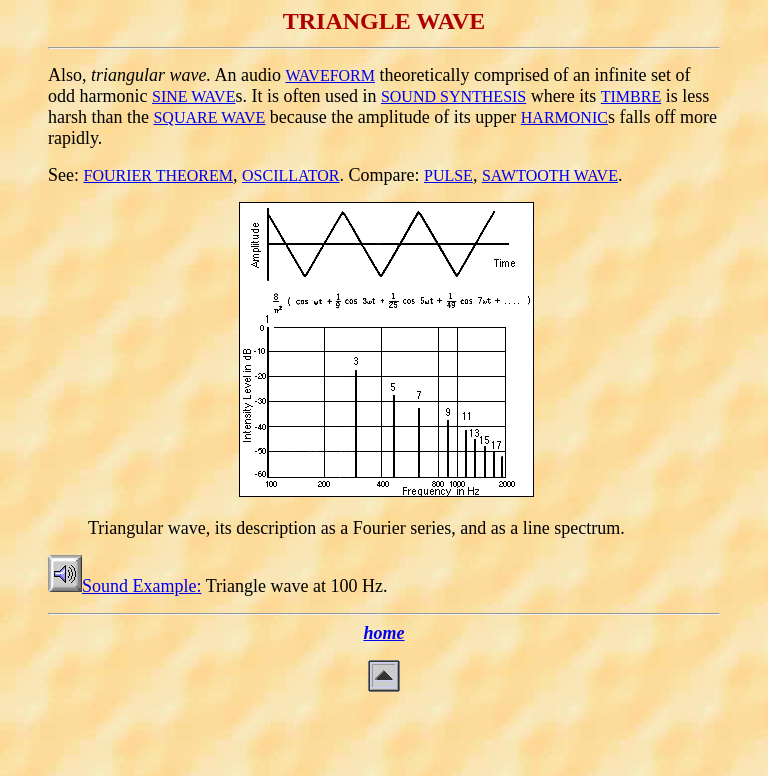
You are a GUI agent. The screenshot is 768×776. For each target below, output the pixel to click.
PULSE (448, 175)
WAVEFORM (331, 75)
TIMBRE (631, 96)
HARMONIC (564, 117)
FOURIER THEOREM (159, 175)
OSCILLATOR (291, 175)
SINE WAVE (193, 96)
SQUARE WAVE (209, 117)
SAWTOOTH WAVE (550, 175)
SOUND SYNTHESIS (453, 96)
